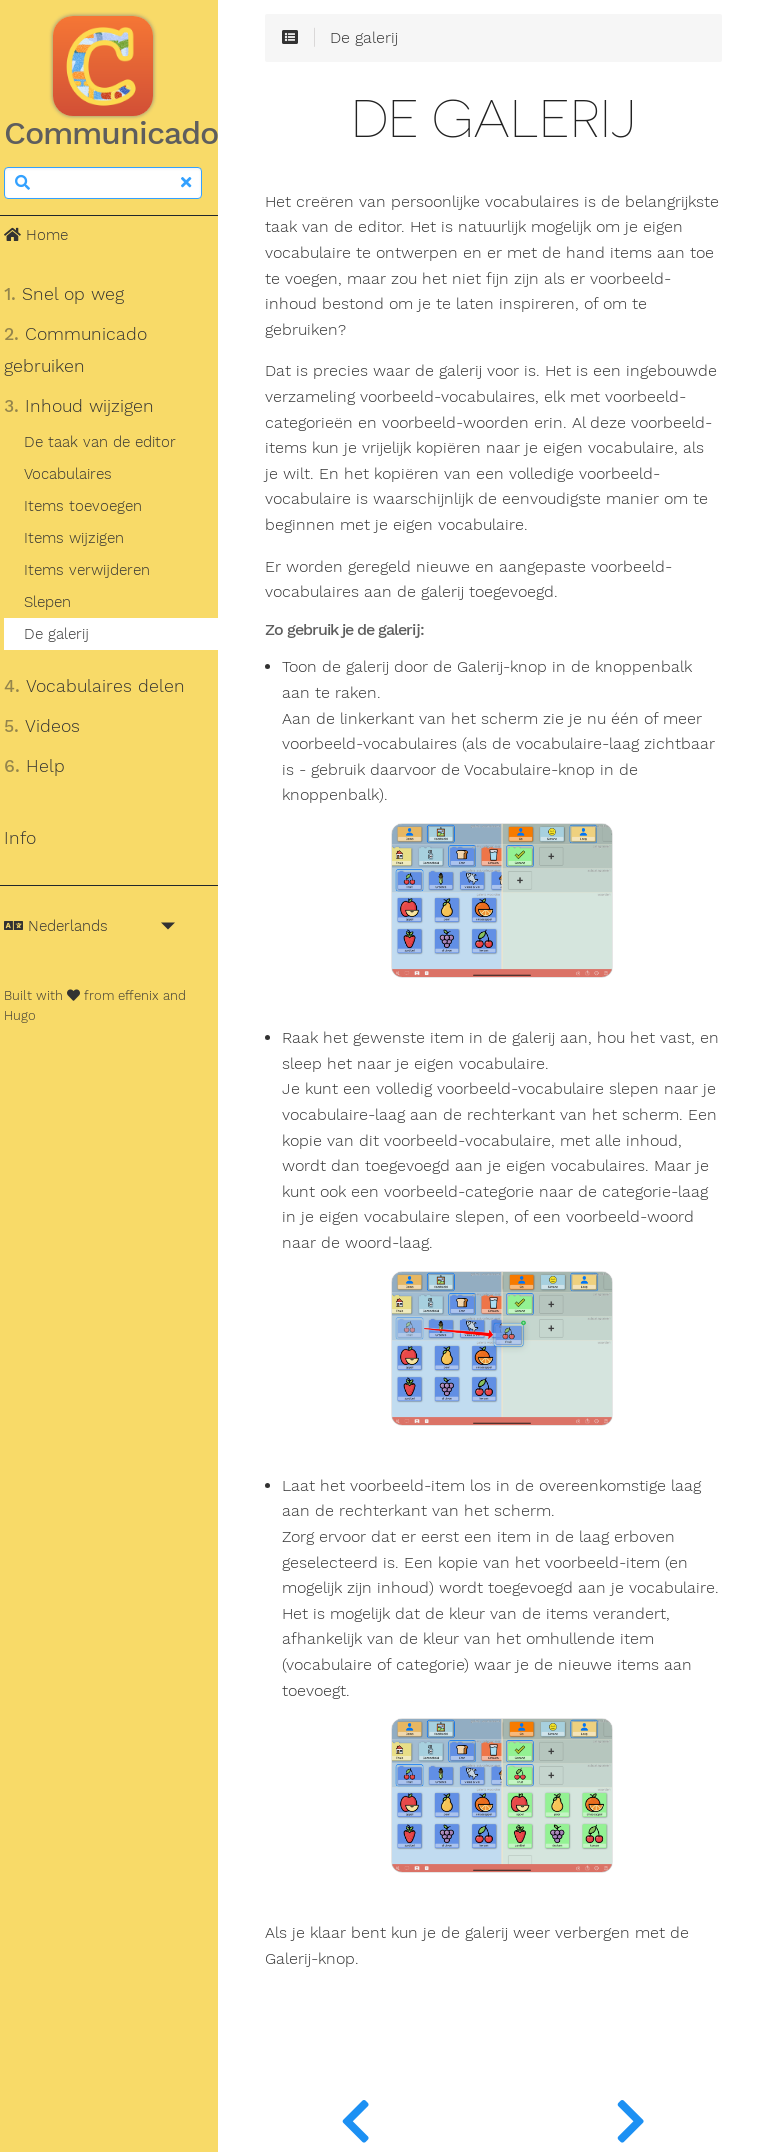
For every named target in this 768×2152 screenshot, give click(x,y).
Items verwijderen (98, 570)
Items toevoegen (94, 506)
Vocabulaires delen (106, 686)
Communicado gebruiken (87, 350)
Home (48, 235)
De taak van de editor (111, 442)
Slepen (58, 602)
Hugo (32, 1015)
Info (32, 838)
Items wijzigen (85, 538)
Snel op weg (76, 294)
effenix (150, 995)
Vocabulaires (79, 474)
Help (46, 766)
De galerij (67, 634)
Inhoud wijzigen (91, 406)
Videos (54, 726)
